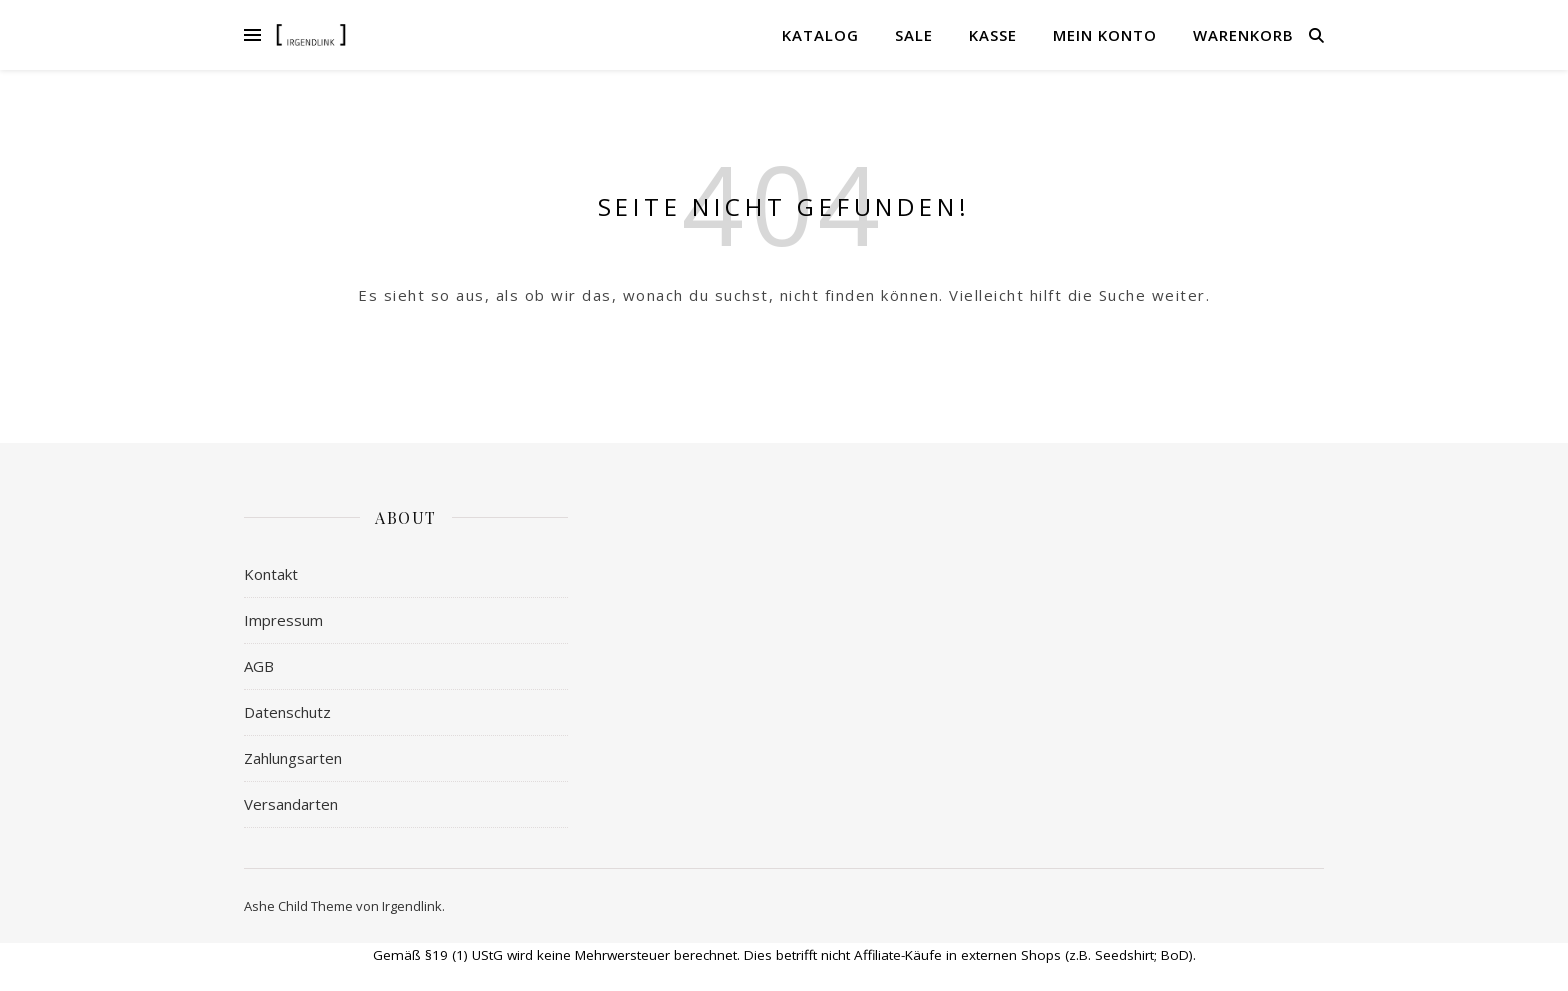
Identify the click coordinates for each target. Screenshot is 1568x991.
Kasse (993, 35)
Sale (914, 35)
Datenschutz (287, 712)
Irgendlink (412, 906)
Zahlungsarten (293, 758)
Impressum (283, 620)
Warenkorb (1243, 35)
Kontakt (271, 574)
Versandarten (291, 804)
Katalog (820, 35)
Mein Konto (1105, 35)
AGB (259, 666)
